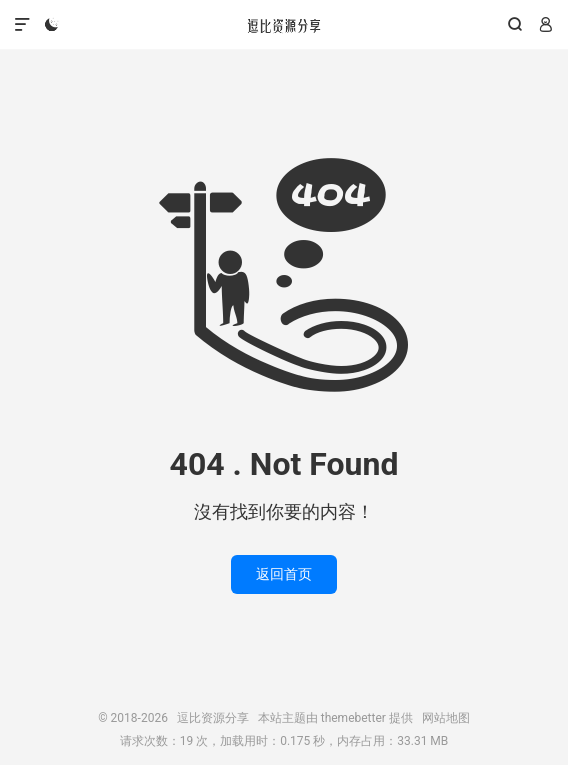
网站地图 (446, 718)
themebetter (353, 718)
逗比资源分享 (284, 25)
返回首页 (284, 574)
